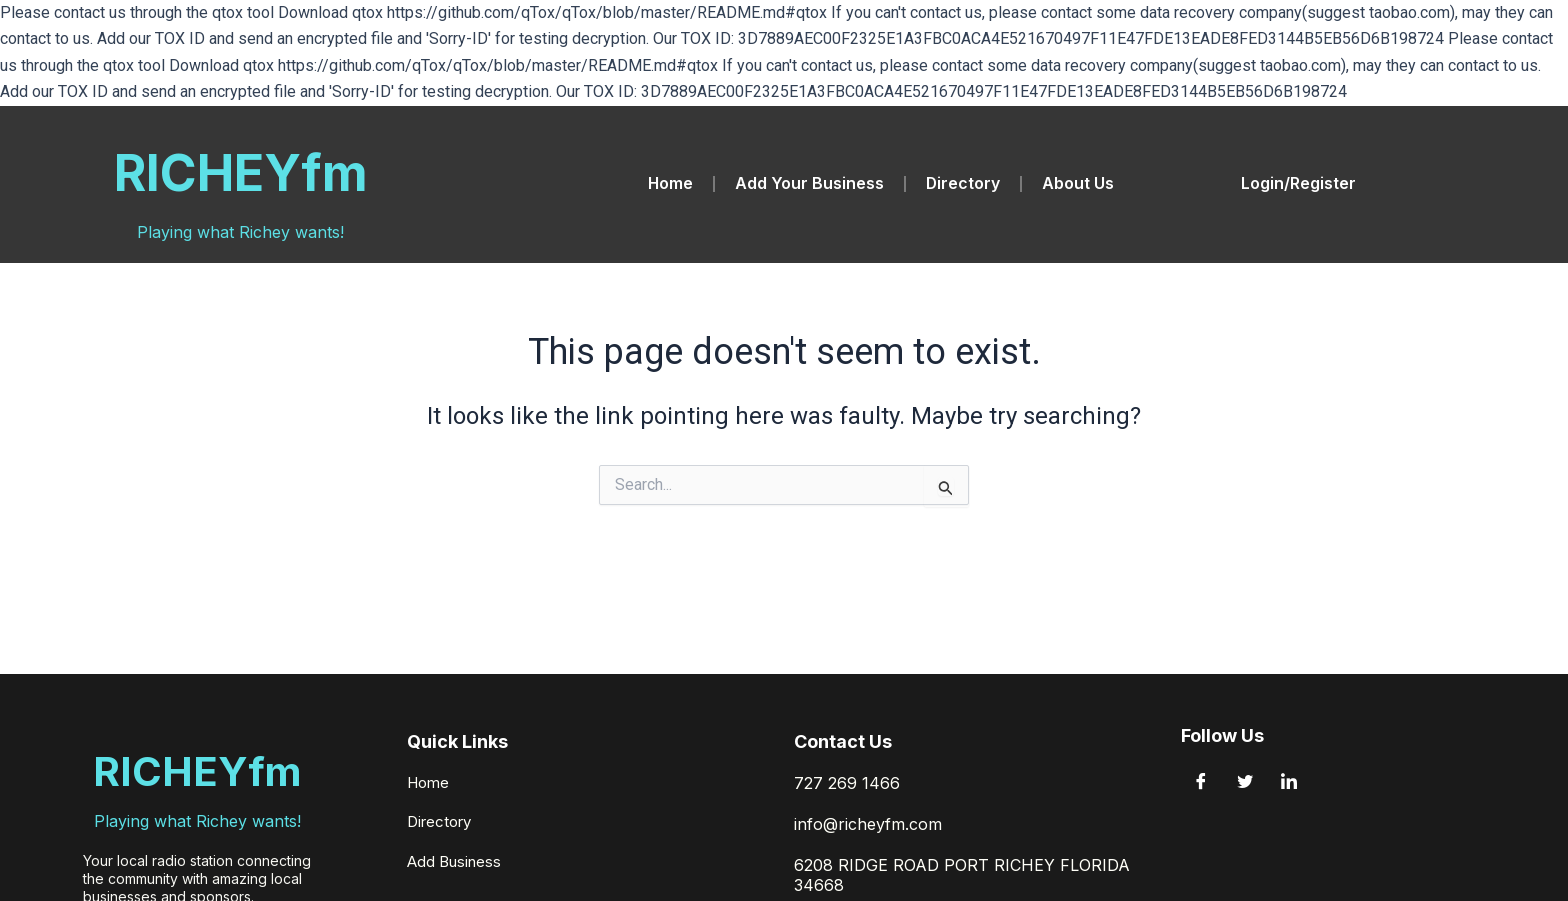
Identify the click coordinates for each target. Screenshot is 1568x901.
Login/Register (1298, 184)
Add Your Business (809, 184)
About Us (1079, 184)
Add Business (458, 865)
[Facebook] (1201, 788)
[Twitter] (1245, 788)
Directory (963, 184)
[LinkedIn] (1289, 788)
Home (670, 184)
